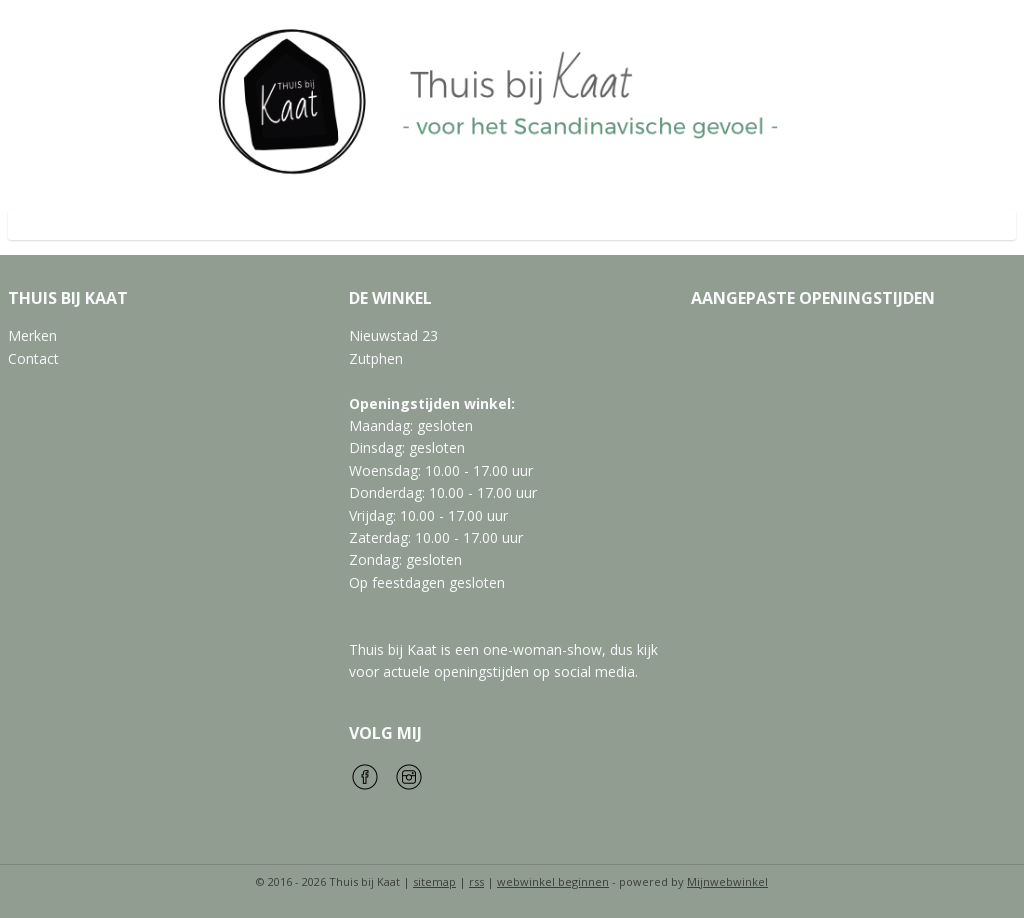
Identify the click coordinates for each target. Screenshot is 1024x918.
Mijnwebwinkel (727, 881)
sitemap (434, 881)
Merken (32, 335)
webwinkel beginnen (553, 881)
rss (476, 881)
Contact (33, 358)
